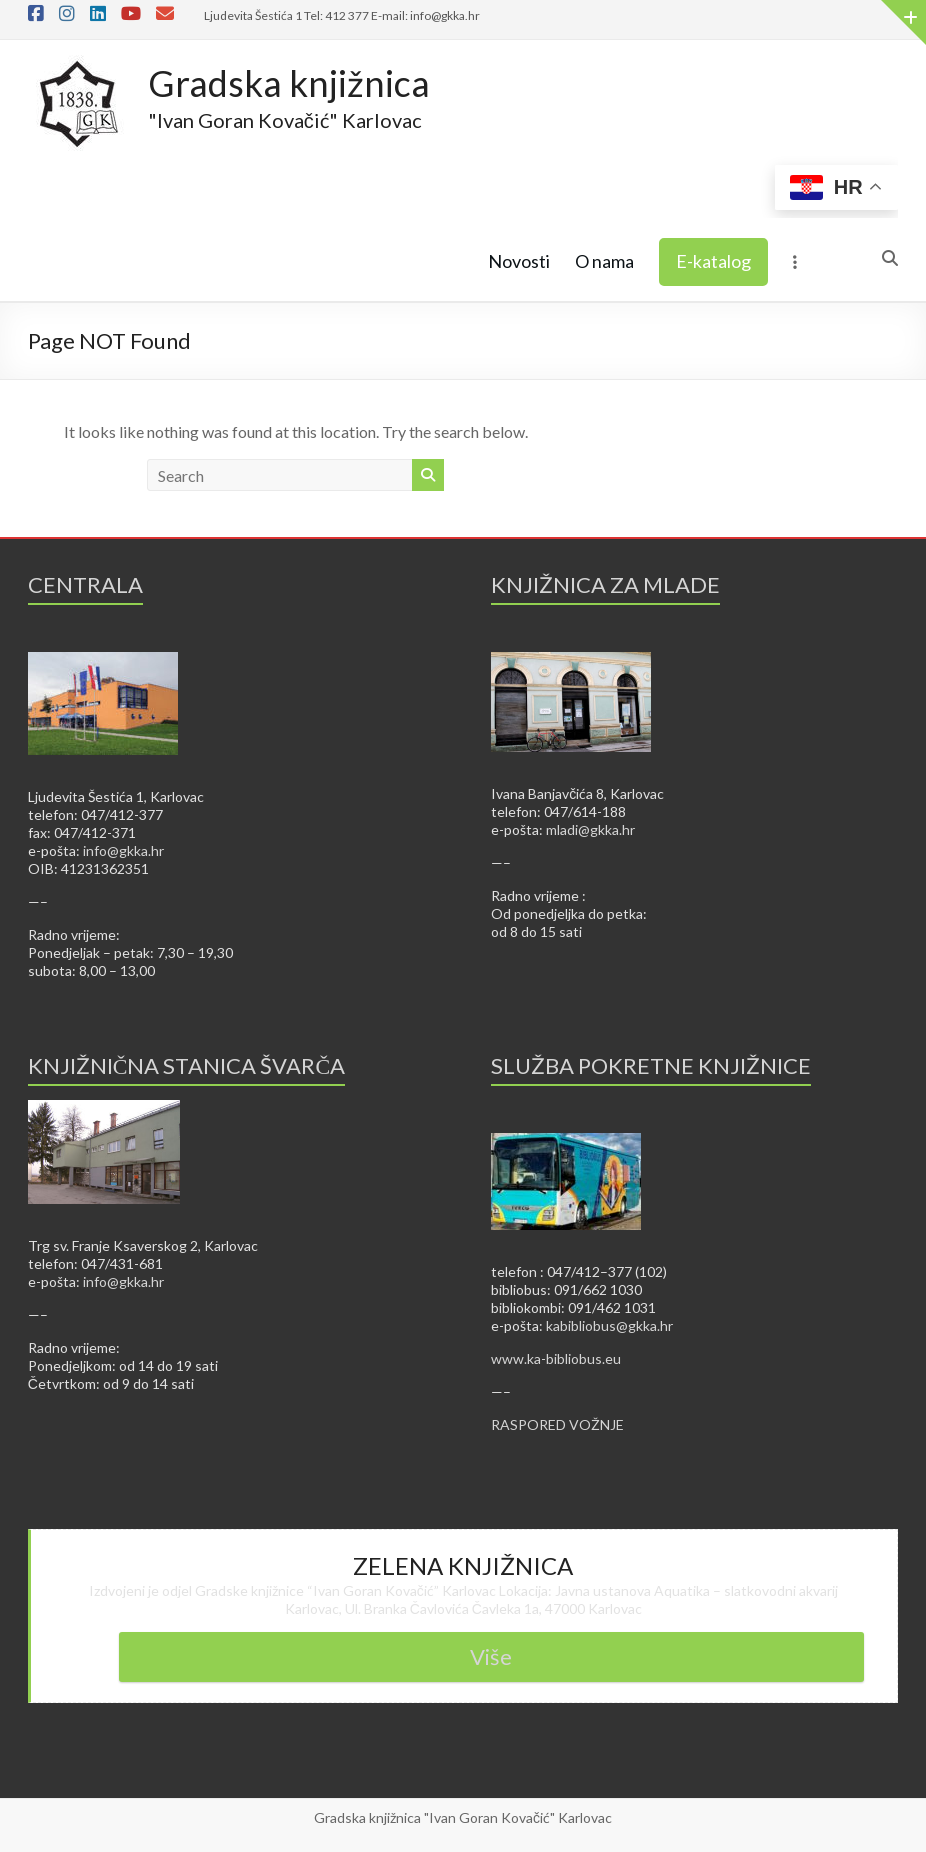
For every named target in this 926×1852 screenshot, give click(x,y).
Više (491, 1656)
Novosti (519, 261)
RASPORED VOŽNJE (557, 1424)
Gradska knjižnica (289, 83)
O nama (604, 261)
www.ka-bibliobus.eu (556, 1358)
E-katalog (713, 261)
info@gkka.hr (123, 850)
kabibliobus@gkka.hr (609, 1325)
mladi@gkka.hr (590, 829)
